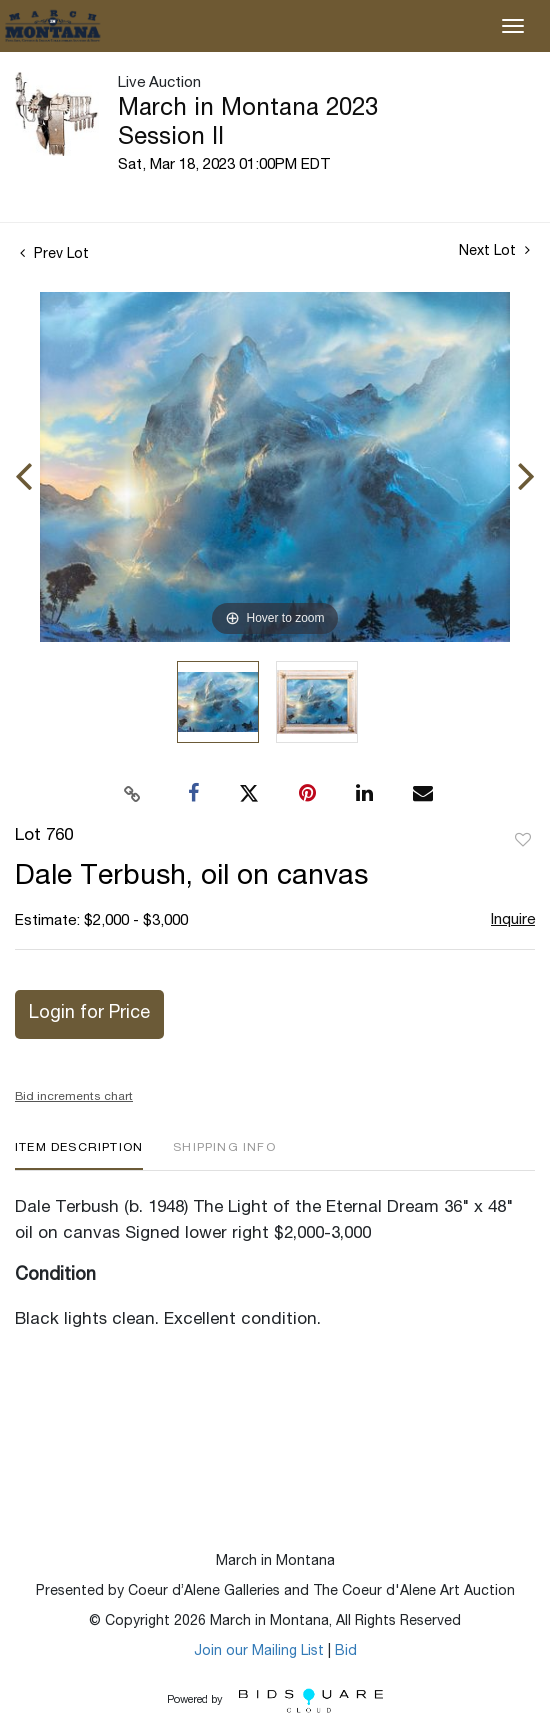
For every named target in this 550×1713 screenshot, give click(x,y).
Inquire (513, 920)
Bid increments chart (74, 1097)
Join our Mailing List (259, 1652)
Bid (346, 1652)
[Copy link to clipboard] (133, 794)
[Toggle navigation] (513, 26)
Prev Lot (54, 255)
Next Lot (494, 251)
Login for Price (89, 1014)
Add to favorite (523, 841)
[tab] (79, 1155)
